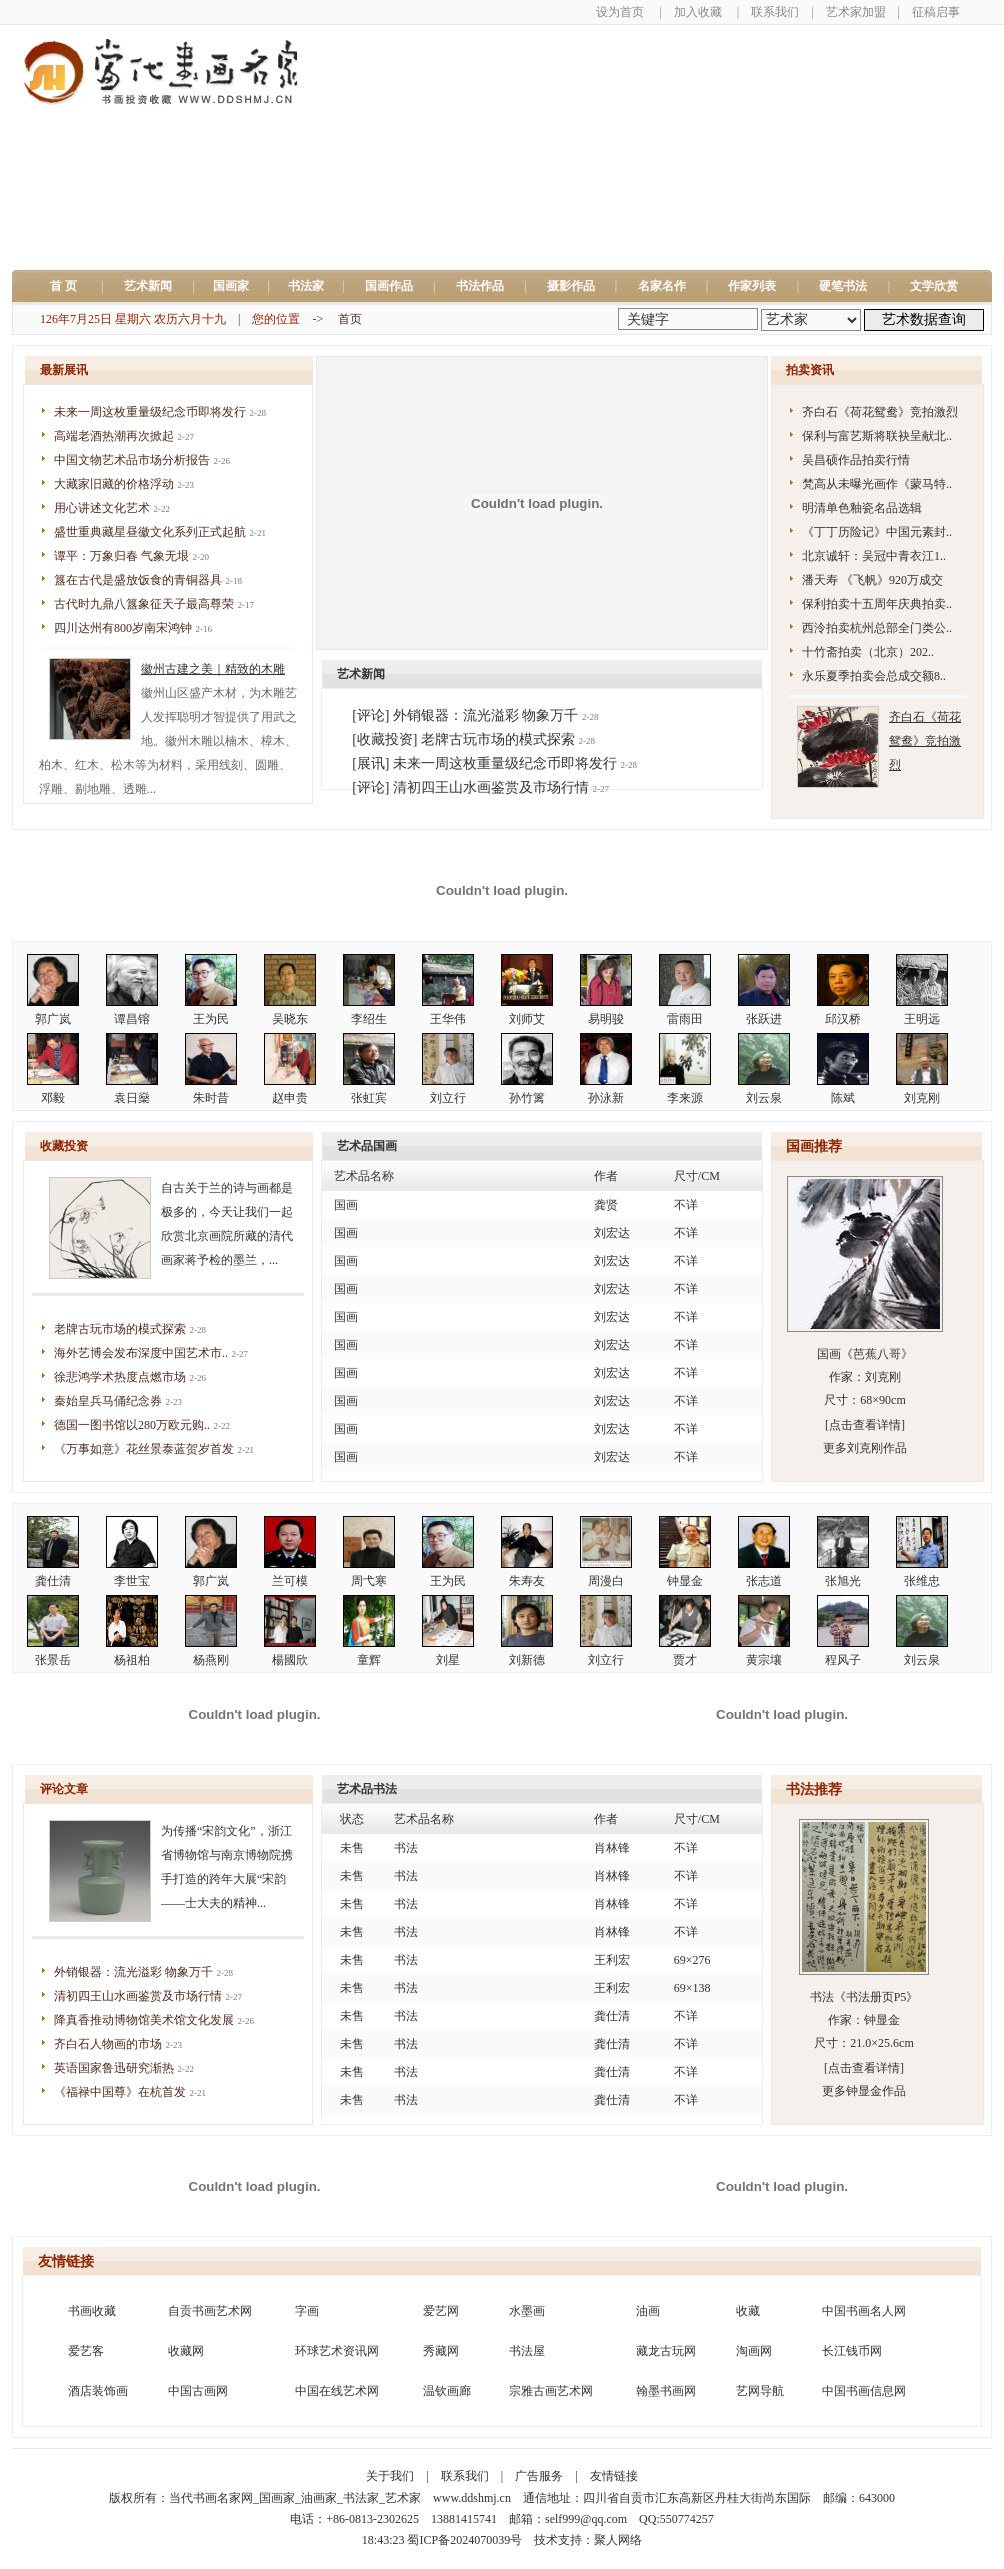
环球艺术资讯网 (337, 2351)
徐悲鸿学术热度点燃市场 (120, 1377)
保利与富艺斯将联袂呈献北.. (877, 436)
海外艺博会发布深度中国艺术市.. (141, 1353)
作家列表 (752, 286)
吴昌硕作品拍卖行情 (856, 460)
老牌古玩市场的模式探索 (120, 1329)
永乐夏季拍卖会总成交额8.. (874, 676)
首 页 (69, 286)
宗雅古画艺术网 (551, 2391)
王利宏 (612, 1960)
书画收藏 (92, 2311)
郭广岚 (53, 1019)
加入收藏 (698, 12)
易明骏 (606, 1019)
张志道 (764, 1581)
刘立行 (448, 1098)
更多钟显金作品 (864, 2091)
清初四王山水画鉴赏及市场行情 (138, 1996)
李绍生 (369, 1019)
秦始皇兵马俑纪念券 (108, 1401)
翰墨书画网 (666, 2391)
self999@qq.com (586, 2519)
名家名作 (662, 286)
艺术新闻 (148, 286)
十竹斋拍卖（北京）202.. (868, 652)
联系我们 (775, 12)
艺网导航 (760, 2391)
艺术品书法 (367, 1789)
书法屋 (527, 2351)
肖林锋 (612, 1848)
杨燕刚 (211, 1660)
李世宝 (132, 1581)
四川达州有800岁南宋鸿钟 (123, 628)
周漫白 (606, 1581)
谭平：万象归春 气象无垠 (121, 556)
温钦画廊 (447, 2391)
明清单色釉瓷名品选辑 (862, 508)
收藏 (748, 2311)
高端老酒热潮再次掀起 (114, 436)
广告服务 (539, 2476)
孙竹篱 (527, 1098)
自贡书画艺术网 (210, 2311)
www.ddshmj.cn (472, 2498)
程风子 (843, 1660)
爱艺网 (441, 2311)
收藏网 (186, 2351)
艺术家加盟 (856, 12)
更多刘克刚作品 (865, 1448)
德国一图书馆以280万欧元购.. (132, 1425)
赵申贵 (290, 1098)
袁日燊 (132, 1098)
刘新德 (527, 1660)
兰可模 (290, 1581)
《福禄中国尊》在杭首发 (120, 2092)
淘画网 (754, 2351)
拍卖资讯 (810, 370)
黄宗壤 (764, 1660)
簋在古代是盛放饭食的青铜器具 (138, 580)
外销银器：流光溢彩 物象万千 (133, 1972)
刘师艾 (527, 1019)
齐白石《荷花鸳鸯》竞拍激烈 (880, 412)
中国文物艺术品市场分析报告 (132, 460)
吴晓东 (290, 1019)
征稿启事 (936, 12)
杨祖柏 (132, 1660)
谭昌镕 (132, 1019)
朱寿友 (527, 1581)
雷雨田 (685, 1019)
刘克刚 (922, 1098)
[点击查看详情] (865, 1425)
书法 (406, 1848)
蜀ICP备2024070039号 (464, 2540)
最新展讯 (64, 370)
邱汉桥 (843, 1019)
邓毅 (53, 1098)
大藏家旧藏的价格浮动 (114, 484)
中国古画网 (198, 2391)
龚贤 (606, 1205)
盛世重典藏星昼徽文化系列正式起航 (150, 532)
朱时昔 (211, 1098)
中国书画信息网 (864, 2391)
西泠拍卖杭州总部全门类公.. (877, 628)
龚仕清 (53, 1581)
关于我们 (390, 2476)
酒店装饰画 (98, 2391)
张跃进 (764, 1019)
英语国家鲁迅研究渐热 (114, 2068)
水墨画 (527, 2311)
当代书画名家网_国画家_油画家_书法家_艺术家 (295, 2498)
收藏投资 (64, 1146)
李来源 (685, 1098)
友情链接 (66, 2261)
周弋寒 (369, 1581)
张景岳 (53, 1660)
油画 (648, 2311)
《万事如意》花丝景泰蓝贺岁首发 (144, 1449)
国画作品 (389, 286)
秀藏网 (441, 2351)
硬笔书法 (843, 286)
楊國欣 (290, 1660)
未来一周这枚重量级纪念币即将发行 (150, 412)
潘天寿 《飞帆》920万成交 (872, 580)
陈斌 (843, 1098)
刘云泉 (764, 1098)
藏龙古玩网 (666, 2351)
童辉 (369, 1660)
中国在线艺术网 (337, 2391)
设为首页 (620, 12)
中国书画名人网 (864, 2311)
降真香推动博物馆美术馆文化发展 (144, 2020)
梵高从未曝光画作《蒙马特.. (877, 484)
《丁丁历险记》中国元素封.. (877, 532)
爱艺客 (86, 2351)
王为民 (211, 1019)
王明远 (922, 1019)
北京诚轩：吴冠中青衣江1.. (874, 556)
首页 (350, 319)
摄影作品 (571, 286)
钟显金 (685, 1581)
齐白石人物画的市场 (108, 2044)
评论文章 (64, 1789)
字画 (307, 2311)
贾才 (685, 1660)
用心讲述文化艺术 (102, 508)
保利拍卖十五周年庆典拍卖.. (877, 604)
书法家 (306, 286)
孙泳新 (606, 1098)
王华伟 (448, 1019)
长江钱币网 (852, 2351)
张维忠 (922, 1581)
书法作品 (480, 286)
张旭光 (843, 1581)
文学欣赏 (934, 286)
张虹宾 (369, 1098)
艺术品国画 (367, 1146)
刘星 (448, 1660)
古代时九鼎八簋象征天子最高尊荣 (144, 604)
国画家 (231, 286)
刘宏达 (612, 1233)
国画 (346, 1205)
